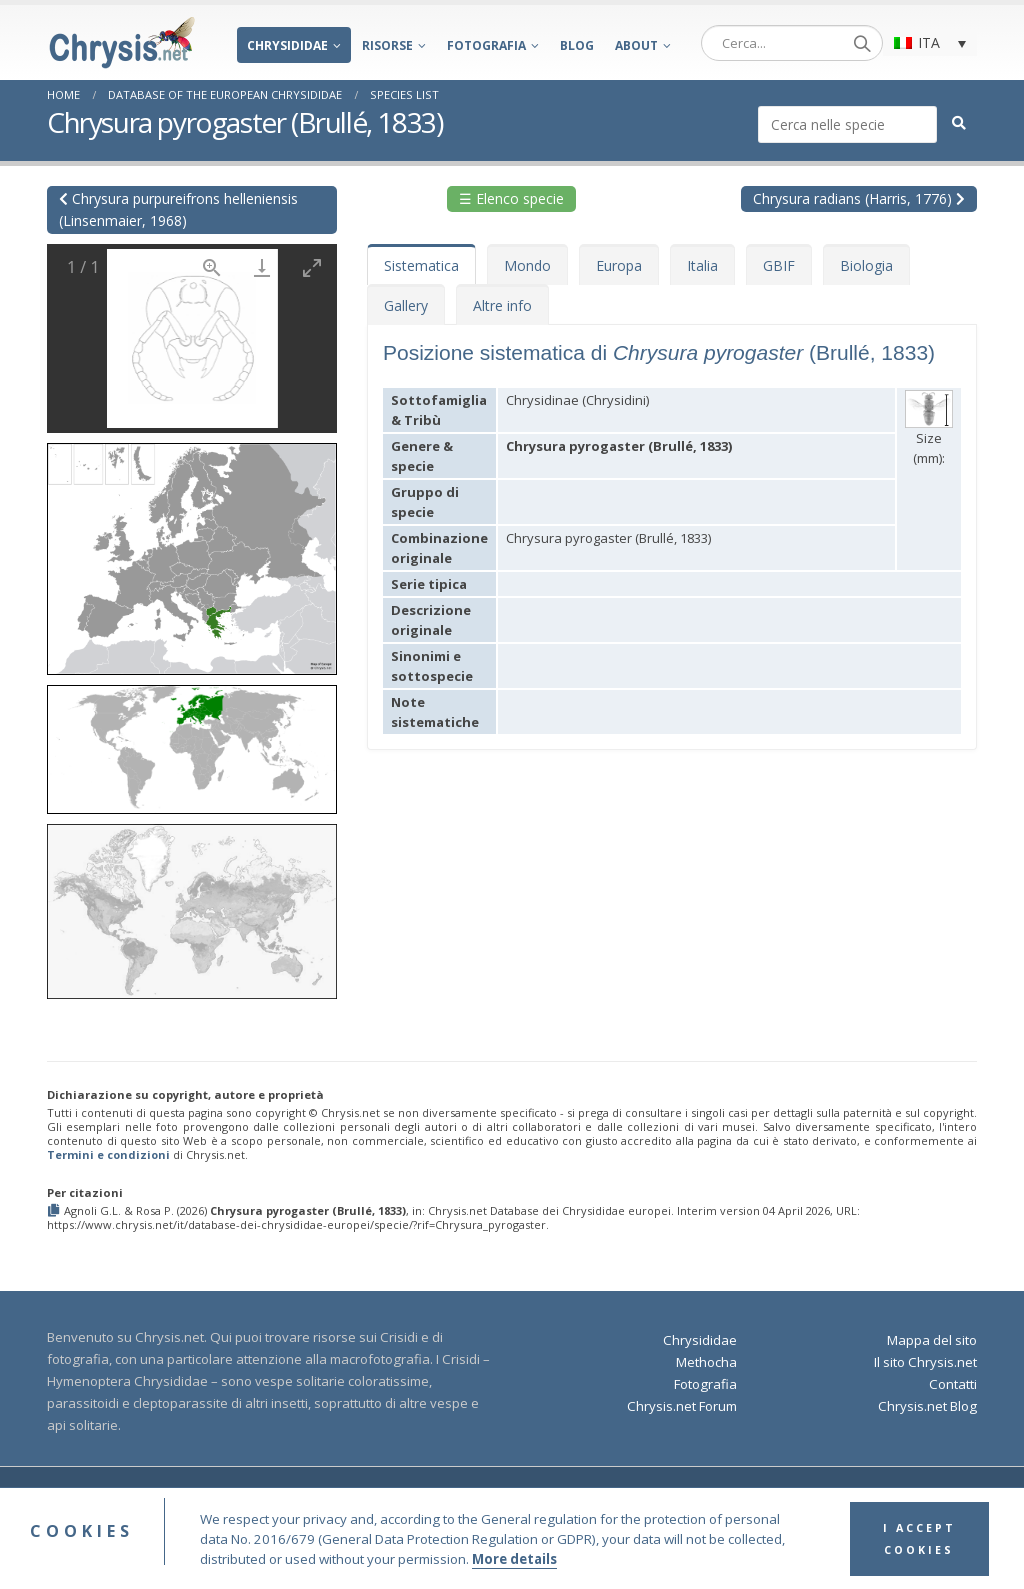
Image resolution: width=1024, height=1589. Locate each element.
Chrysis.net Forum (682, 1406)
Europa (619, 265)
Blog (577, 45)
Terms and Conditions (617, 1497)
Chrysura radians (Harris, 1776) (859, 198)
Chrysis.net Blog (927, 1406)
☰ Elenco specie (511, 198)
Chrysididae (287, 45)
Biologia (866, 265)
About (636, 45)
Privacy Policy (727, 1497)
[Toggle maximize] (312, 267)
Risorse (387, 45)
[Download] (262, 267)
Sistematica (421, 265)
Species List (404, 94)
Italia (702, 265)
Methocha (706, 1362)
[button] (192, 552)
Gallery (406, 305)
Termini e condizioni (108, 1154)
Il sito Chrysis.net (925, 1362)
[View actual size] (212, 267)
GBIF (779, 265)
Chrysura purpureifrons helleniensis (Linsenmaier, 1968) (178, 209)
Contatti (953, 1384)
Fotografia (486, 45)
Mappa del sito (932, 1340)
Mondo (527, 265)
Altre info (502, 305)
